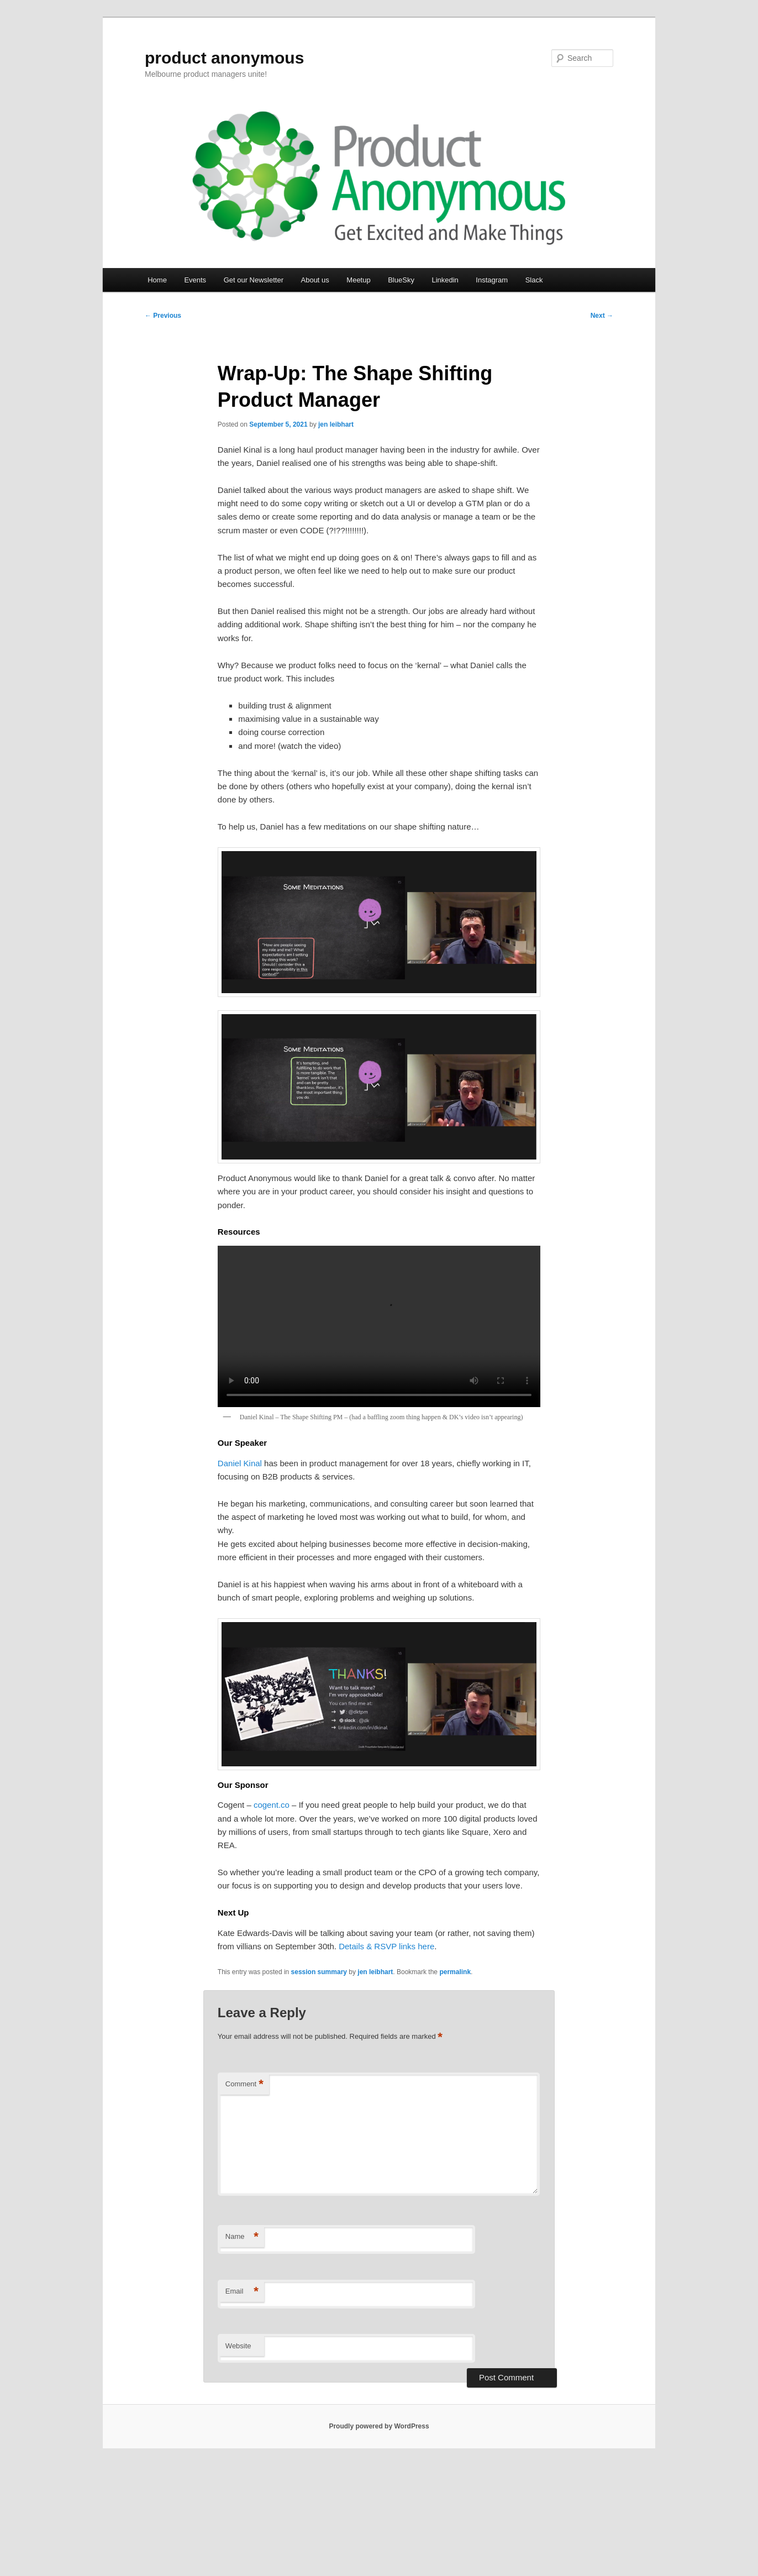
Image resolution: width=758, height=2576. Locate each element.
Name (242, 2237)
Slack (534, 280)
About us (315, 280)
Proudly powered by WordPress (379, 2426)
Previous (163, 315)
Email (242, 2292)
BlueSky (401, 280)
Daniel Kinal (240, 1463)
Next (602, 315)
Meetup (358, 280)
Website (238, 2346)
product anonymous (224, 58)
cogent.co (271, 1804)
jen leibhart (336, 424)
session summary (319, 1972)
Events (195, 280)
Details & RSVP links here (386, 1946)
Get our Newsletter (253, 280)
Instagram (492, 280)
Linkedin (444, 280)
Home (157, 280)
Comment (244, 2084)
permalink (455, 1972)
